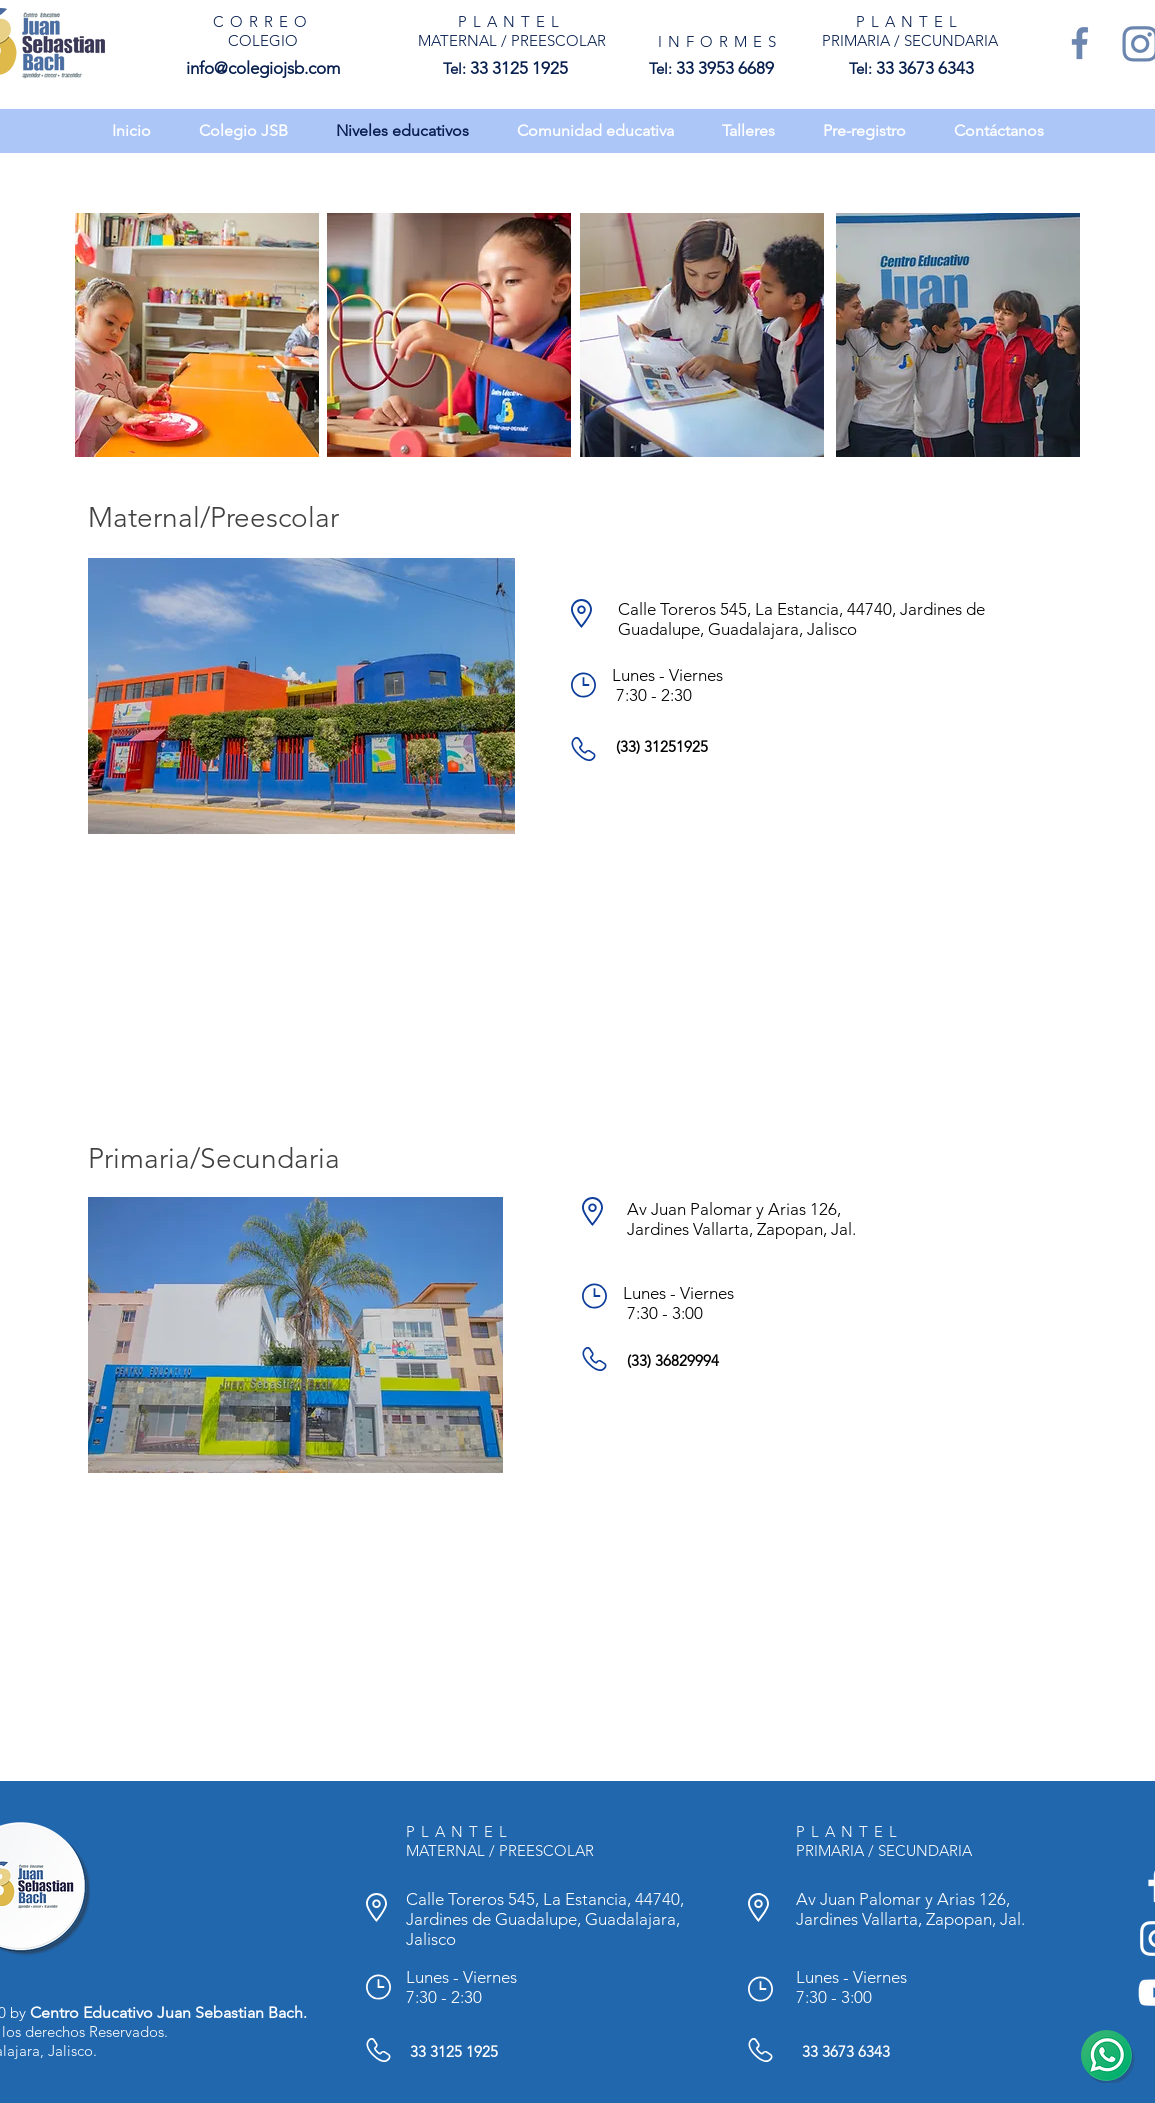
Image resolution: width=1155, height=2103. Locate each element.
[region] (197, 335)
